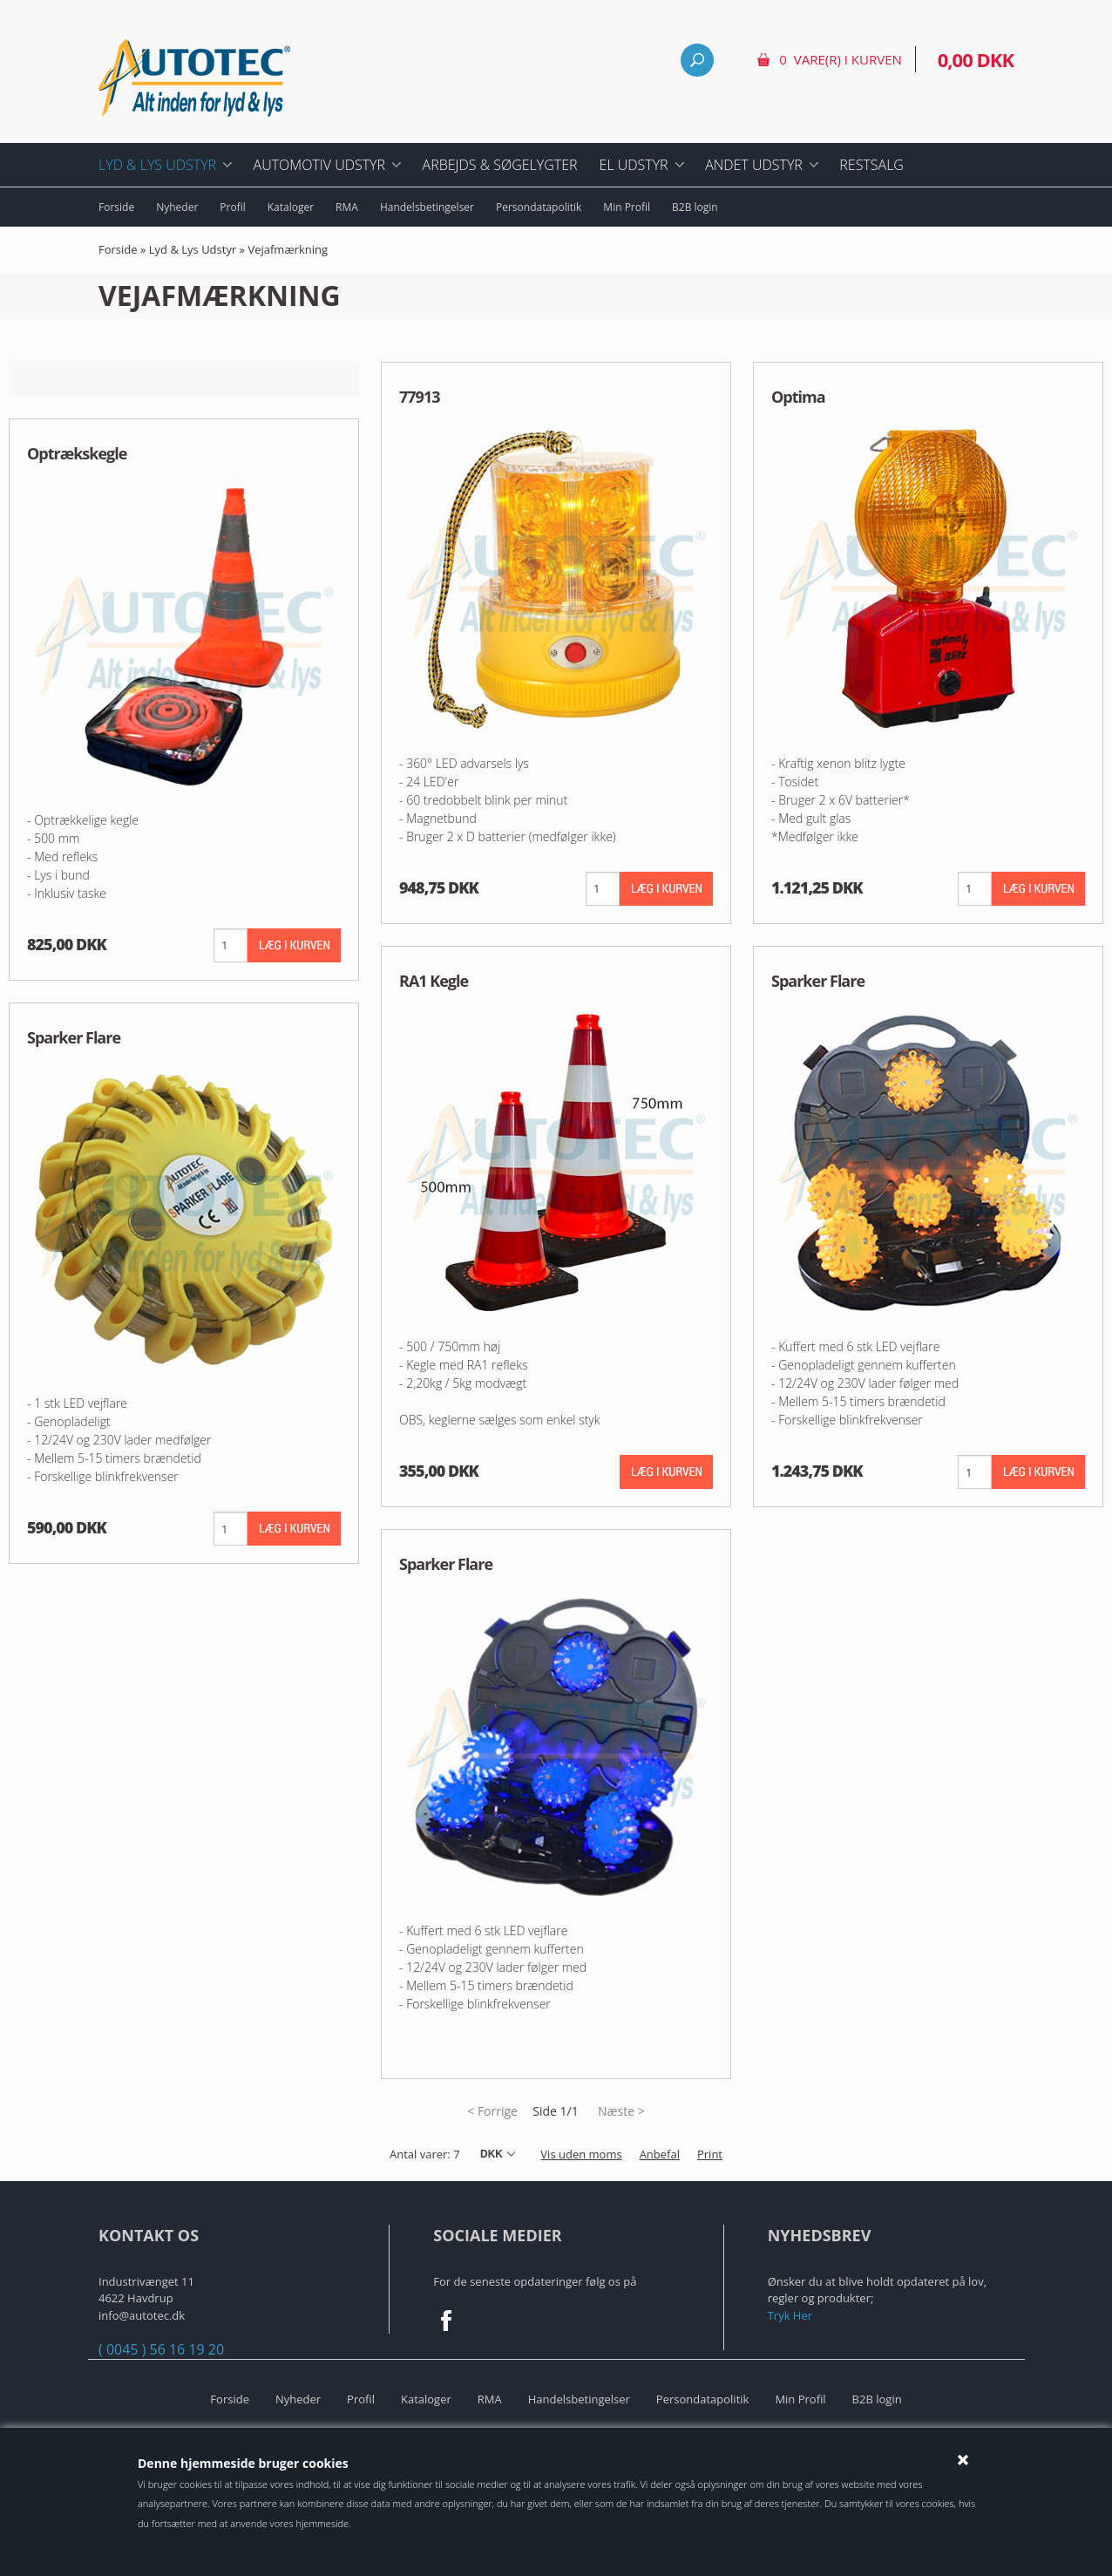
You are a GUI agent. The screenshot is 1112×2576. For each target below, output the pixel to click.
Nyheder (177, 207)
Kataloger (291, 207)
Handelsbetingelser (427, 207)
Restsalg (871, 164)
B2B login (695, 207)
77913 (419, 396)
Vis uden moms (580, 2154)
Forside (116, 207)
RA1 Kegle (433, 980)
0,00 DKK (976, 59)
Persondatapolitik (538, 207)
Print (709, 2154)
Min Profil (626, 207)
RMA (347, 207)
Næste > (621, 2111)
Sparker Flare (73, 1037)
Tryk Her (790, 2315)
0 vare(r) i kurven (840, 59)
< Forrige (492, 2111)
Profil (232, 207)
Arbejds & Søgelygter (500, 164)
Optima (798, 396)
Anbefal (660, 2154)
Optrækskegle (76, 453)
